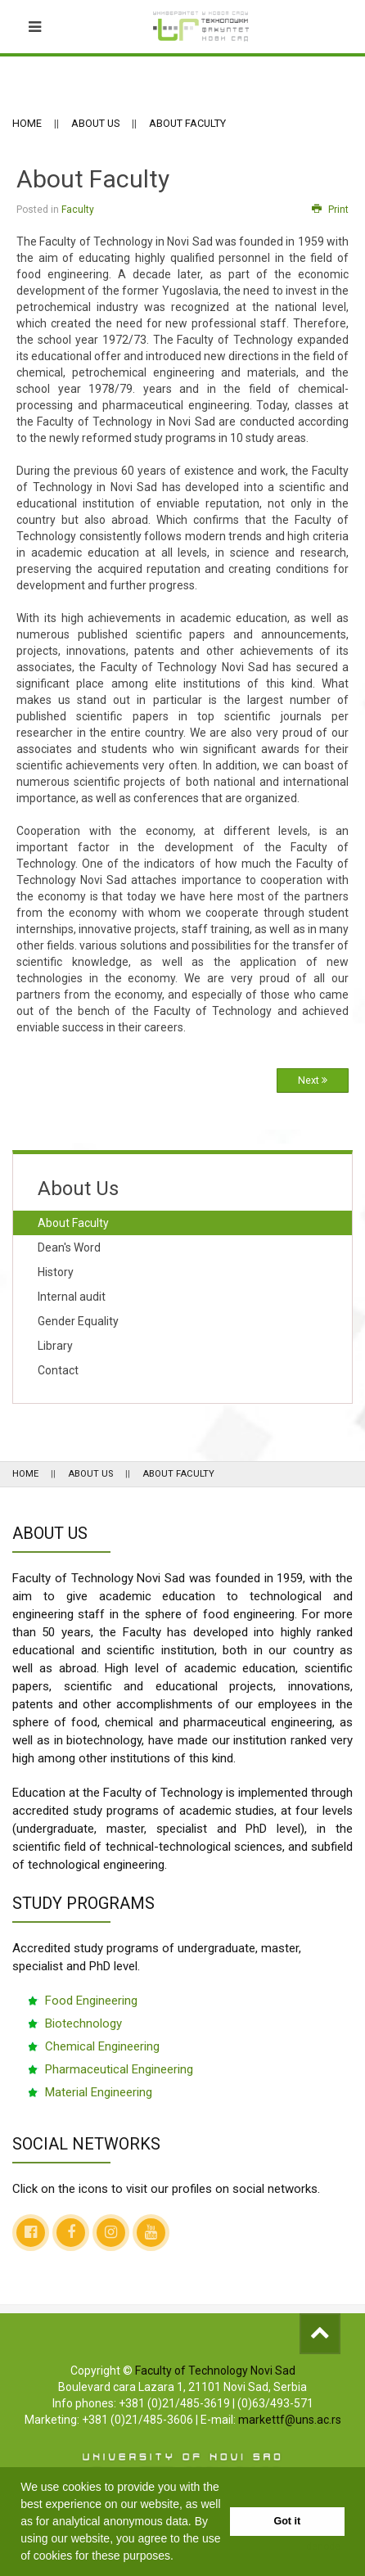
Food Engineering (91, 2000)
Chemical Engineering (102, 2046)
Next (312, 1080)
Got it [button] (286, 2521)
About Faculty (73, 1222)
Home (27, 123)
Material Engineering (98, 2092)
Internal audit (72, 1296)
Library (55, 1345)
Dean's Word (69, 1247)
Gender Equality (78, 1321)
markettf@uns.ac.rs (289, 2419)
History (56, 1272)
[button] (179, 2557)
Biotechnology (83, 2023)
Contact (58, 1370)
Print (330, 209)
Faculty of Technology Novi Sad (215, 2370)
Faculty (77, 209)
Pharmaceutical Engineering (119, 2069)
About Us (95, 123)
